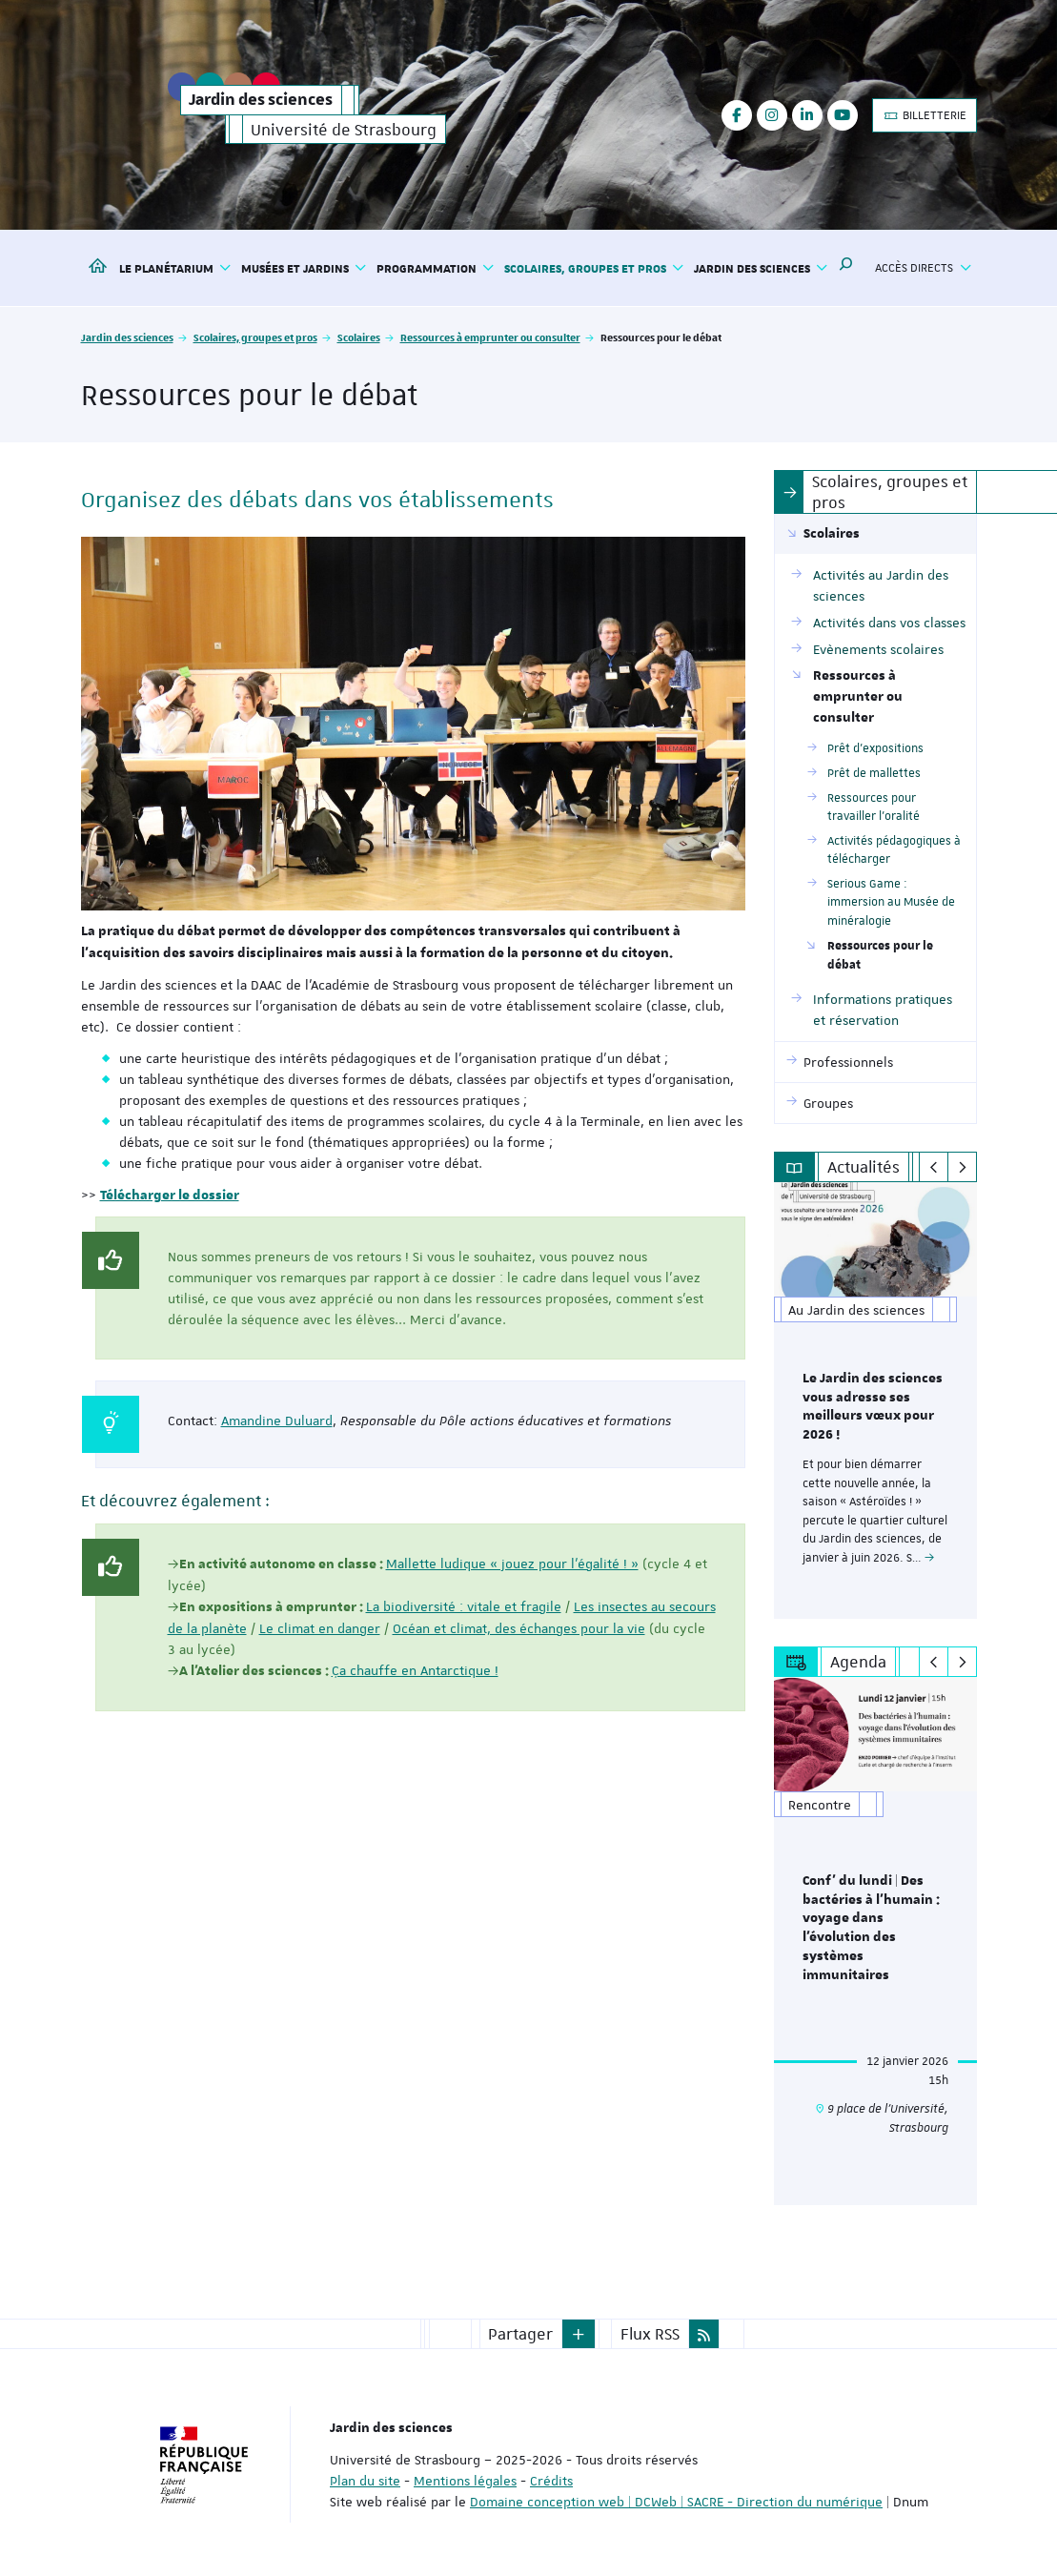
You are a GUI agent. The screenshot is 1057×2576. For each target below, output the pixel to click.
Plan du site (365, 2476)
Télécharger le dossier (169, 1195)
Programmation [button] (435, 267)
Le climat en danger (319, 1628)
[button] (846, 268)
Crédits (551, 2476)
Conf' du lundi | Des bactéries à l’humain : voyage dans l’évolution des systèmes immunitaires (871, 1925)
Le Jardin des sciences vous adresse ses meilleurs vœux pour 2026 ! (873, 1406)
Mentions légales (465, 2476)
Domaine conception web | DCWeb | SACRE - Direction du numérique (676, 2497)
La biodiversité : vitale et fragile (463, 1606)
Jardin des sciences (127, 337)
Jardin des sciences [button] (761, 267)
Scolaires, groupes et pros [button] (594, 267)
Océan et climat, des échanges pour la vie (519, 1628)
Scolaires (358, 337)
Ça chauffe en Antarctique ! (415, 1670)
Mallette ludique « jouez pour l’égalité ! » (512, 1563)
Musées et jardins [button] (304, 267)
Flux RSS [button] (650, 2330)
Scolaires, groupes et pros (255, 337)
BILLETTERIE (924, 115)
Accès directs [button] (923, 267)
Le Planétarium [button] (175, 267)
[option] (875, 1399)
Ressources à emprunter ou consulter (490, 337)
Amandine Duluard (277, 1420)
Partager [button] (520, 2330)
